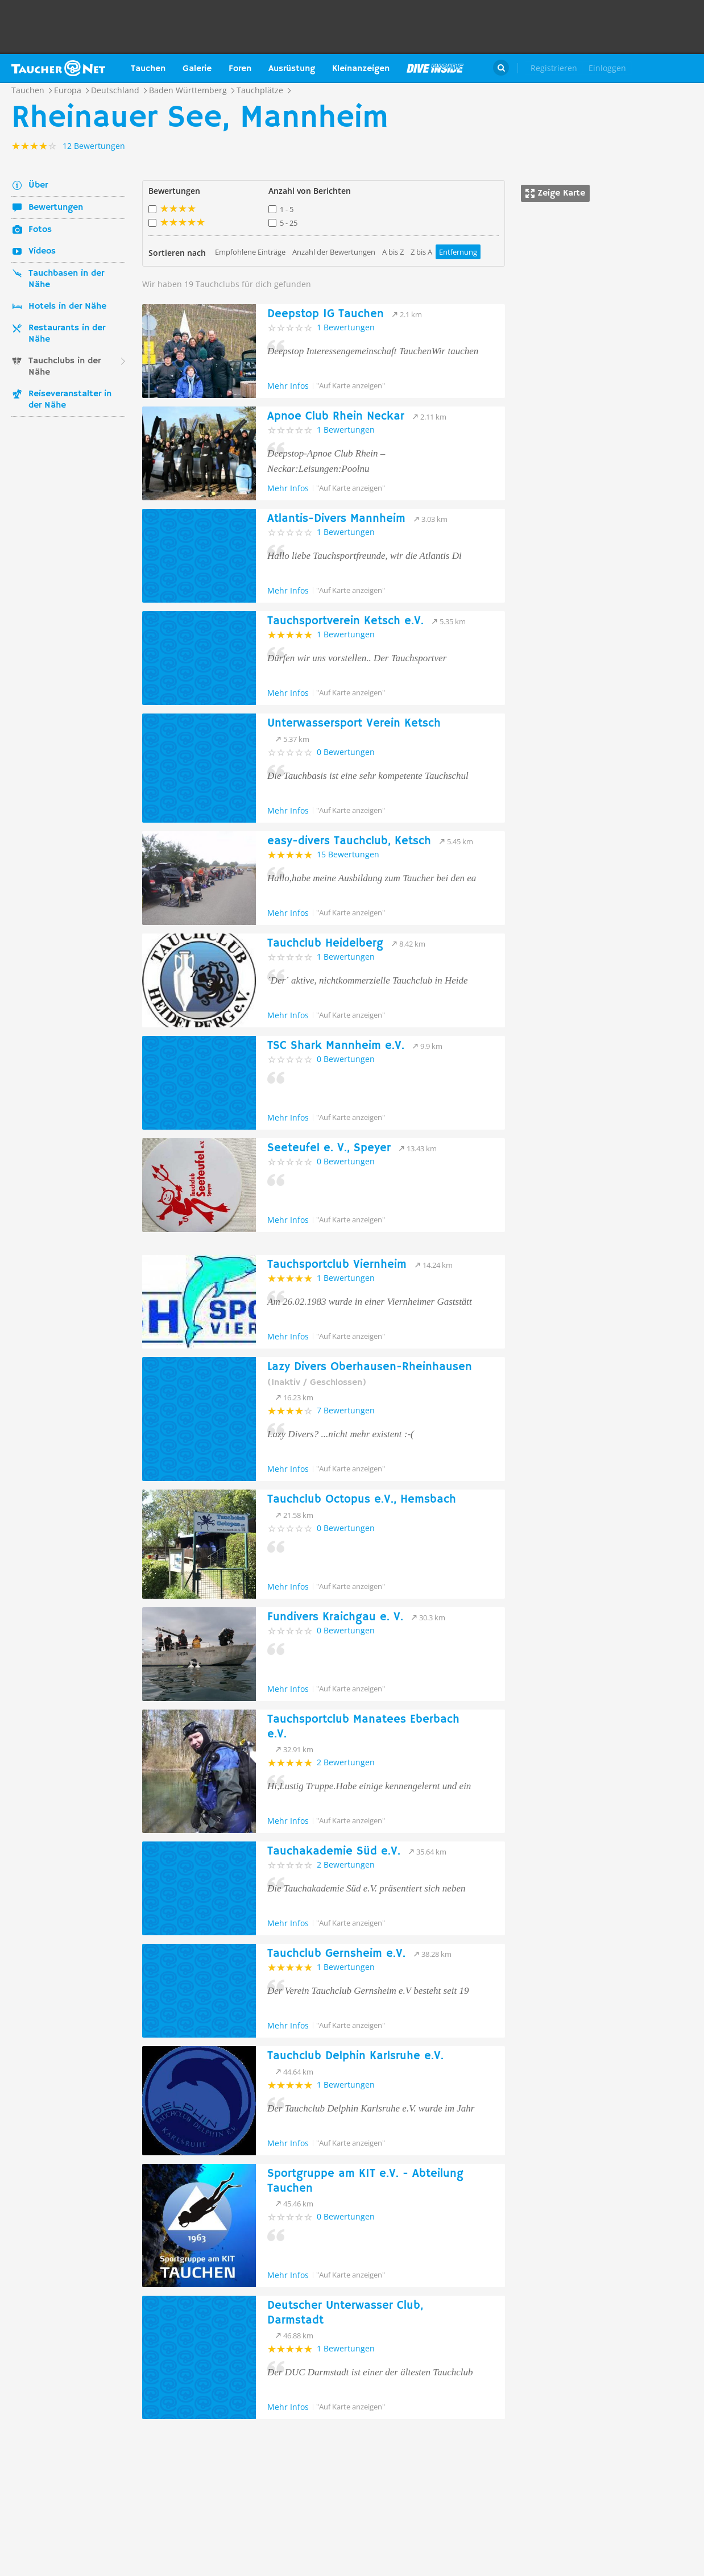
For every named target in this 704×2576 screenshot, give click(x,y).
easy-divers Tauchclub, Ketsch (349, 841)
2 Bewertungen (346, 1762)
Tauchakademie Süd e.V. (333, 1851)
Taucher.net (58, 68)
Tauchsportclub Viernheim (337, 1265)
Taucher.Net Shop (668, 68)
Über (38, 185)
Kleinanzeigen (361, 68)
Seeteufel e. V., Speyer (329, 1148)
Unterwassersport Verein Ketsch (354, 723)
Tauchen (148, 68)
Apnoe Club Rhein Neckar (335, 416)
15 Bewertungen (348, 854)
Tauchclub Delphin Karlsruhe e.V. (355, 2056)
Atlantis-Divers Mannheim (336, 519)
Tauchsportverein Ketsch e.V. (345, 621)
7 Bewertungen (346, 1410)
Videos (42, 251)
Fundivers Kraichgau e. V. (335, 1617)
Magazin (435, 68)
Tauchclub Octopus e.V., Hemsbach (361, 1499)
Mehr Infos (288, 385)
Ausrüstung (291, 68)
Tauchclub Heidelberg (325, 943)
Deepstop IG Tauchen (325, 314)
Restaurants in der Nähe (66, 333)
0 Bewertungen (346, 752)
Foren (240, 68)
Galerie (197, 68)
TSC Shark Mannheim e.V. (335, 1046)
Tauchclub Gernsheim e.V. (336, 1954)
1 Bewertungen (346, 327)
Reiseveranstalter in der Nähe (69, 399)
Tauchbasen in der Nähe (66, 279)
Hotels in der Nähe (67, 306)
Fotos (40, 229)
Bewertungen (55, 207)
